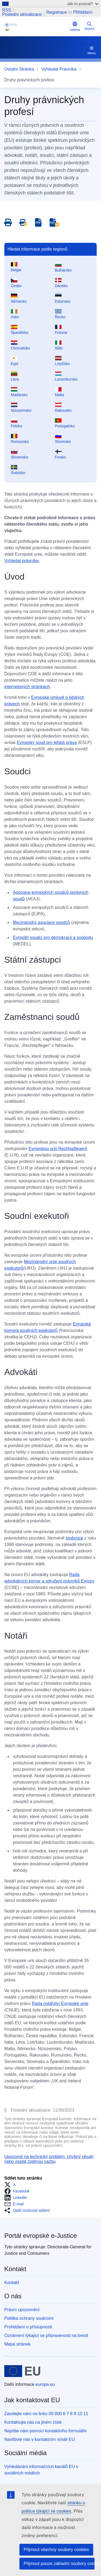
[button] (11, 2184)
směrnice (74, 1538)
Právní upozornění (22, 2309)
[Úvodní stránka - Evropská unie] (22, 2371)
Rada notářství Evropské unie (60, 2003)
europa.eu (45, 2384)
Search (89, 26)
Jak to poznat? (82, 3)
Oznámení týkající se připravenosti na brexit (46, 2335)
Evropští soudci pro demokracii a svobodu (53, 937)
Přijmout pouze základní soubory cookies (59, 2563)
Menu (92, 50)
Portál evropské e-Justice (40, 2235)
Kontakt (11, 2282)
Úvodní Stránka (19, 69)
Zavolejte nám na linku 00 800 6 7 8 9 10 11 (46, 2413)
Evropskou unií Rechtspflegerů (58, 1148)
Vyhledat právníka (21, 560)
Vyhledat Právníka (58, 69)
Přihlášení (82, 12)
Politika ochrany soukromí (29, 2318)
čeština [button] (75, 26)
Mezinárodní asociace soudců (41, 922)
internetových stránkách (27, 686)
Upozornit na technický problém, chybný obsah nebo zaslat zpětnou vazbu (49, 2159)
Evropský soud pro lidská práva (46, 742)
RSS (6, 10)
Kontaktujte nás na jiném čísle (33, 2422)
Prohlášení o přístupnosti (28, 2327)
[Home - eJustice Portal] (36, 27)
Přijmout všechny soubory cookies (56, 2549)
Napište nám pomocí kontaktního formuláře (45, 2431)
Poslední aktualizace (22, 14)
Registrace (56, 12)
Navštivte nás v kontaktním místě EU (39, 2439)
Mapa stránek (17, 2344)
